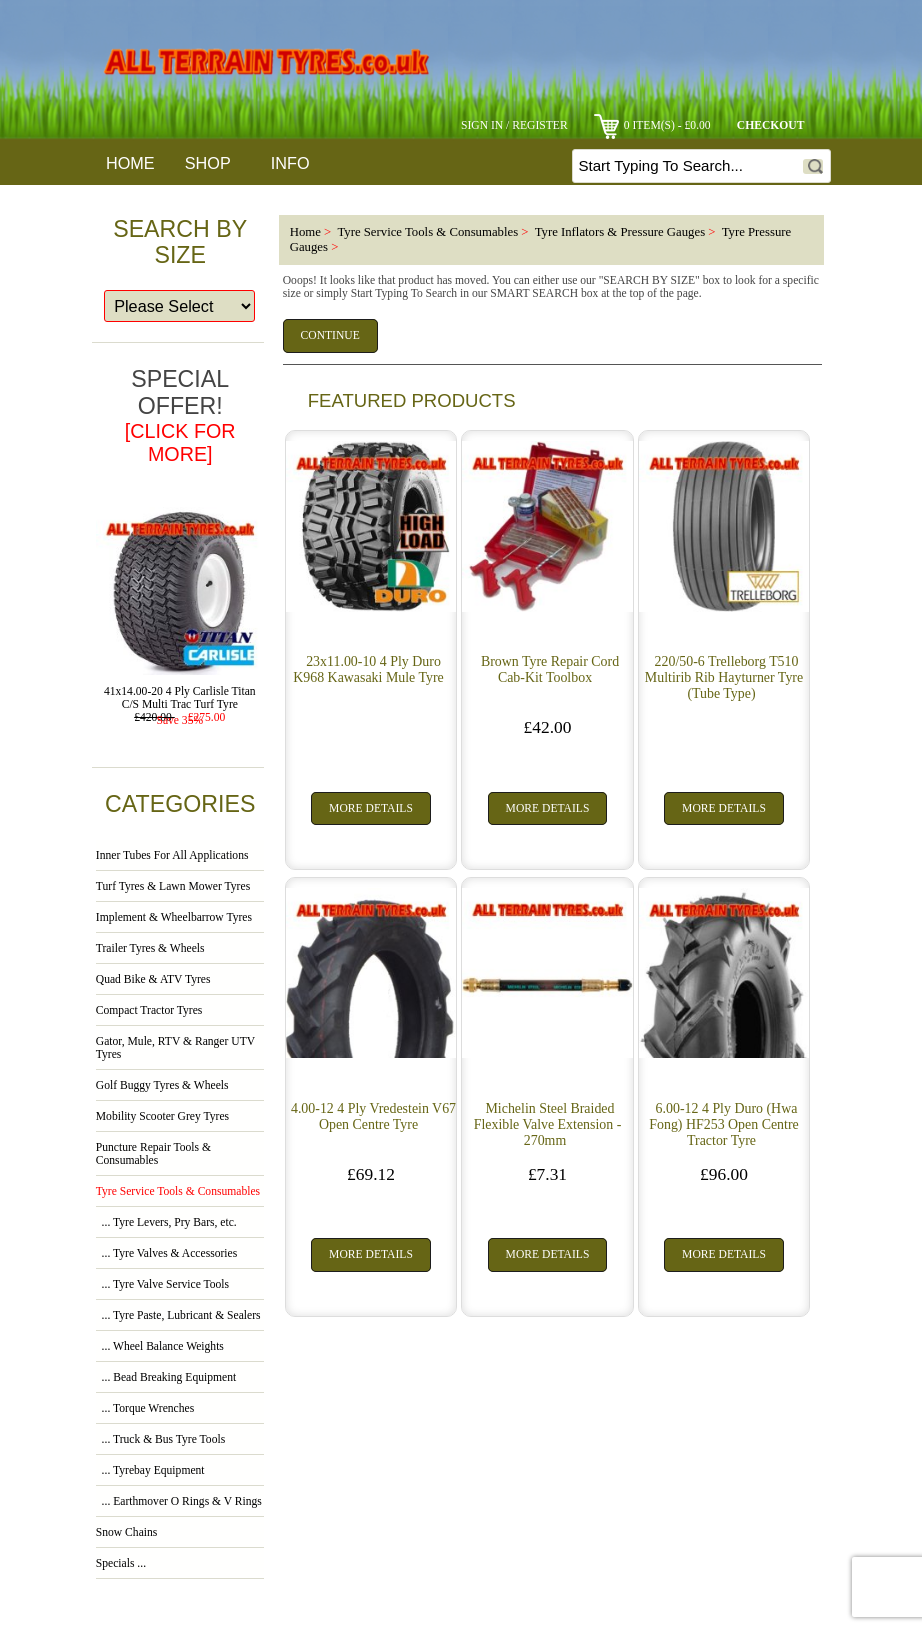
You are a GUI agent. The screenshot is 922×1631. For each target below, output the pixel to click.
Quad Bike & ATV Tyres (153, 979)
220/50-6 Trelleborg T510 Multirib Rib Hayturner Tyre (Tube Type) (724, 677)
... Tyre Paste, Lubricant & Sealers (178, 1315)
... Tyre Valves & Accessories (166, 1253)
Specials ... (121, 1563)
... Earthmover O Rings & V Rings (179, 1501)
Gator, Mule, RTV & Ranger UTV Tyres (175, 1048)
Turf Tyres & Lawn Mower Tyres (173, 886)
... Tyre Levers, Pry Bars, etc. (166, 1222)
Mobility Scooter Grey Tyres (162, 1116)
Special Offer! (180, 415)
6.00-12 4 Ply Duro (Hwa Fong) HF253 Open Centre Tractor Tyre (723, 1124)
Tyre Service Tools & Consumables (427, 232)
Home (130, 163)
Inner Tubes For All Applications (172, 855)
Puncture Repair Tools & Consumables (153, 1154)
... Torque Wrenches (145, 1408)
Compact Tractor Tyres (149, 1010)
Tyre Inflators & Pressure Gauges (620, 232)
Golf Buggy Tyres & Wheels (162, 1085)
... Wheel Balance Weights (160, 1346)
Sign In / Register (514, 125)
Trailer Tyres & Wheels (150, 948)
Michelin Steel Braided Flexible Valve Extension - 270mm (548, 1124)
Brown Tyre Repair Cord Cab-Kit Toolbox (550, 669)
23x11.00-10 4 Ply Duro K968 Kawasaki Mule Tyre (368, 669)
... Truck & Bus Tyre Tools (160, 1439)
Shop (208, 163)
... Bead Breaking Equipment (166, 1377)
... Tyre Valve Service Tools (162, 1284)
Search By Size (180, 242)
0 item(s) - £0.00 (652, 125)
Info (290, 163)
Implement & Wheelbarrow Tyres (174, 917)
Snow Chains (127, 1532)
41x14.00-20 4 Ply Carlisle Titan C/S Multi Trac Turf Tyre (180, 693)
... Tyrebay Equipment (150, 1470)
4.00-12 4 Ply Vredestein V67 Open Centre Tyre (373, 1116)
